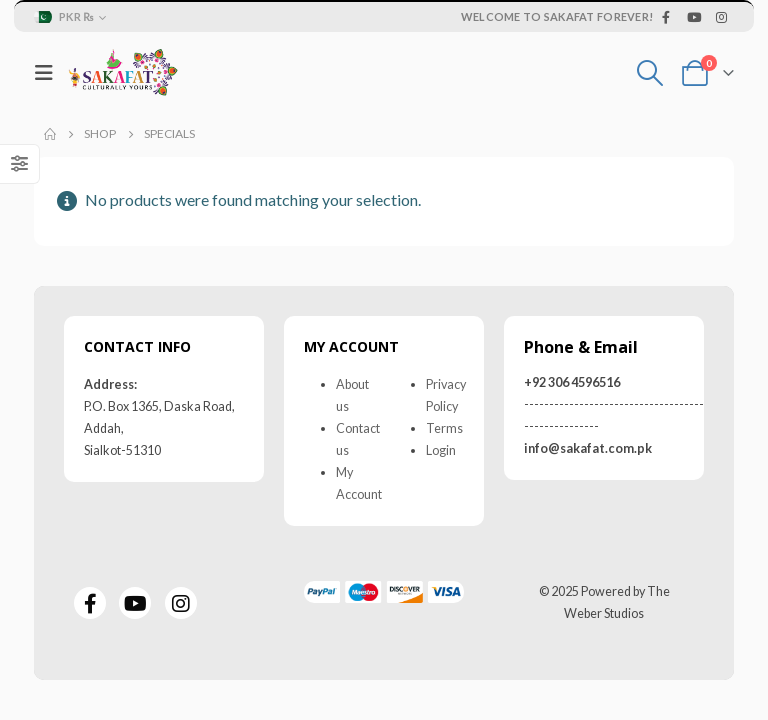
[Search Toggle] (650, 73)
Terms (444, 428)
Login (441, 450)
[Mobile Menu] (49, 72)
